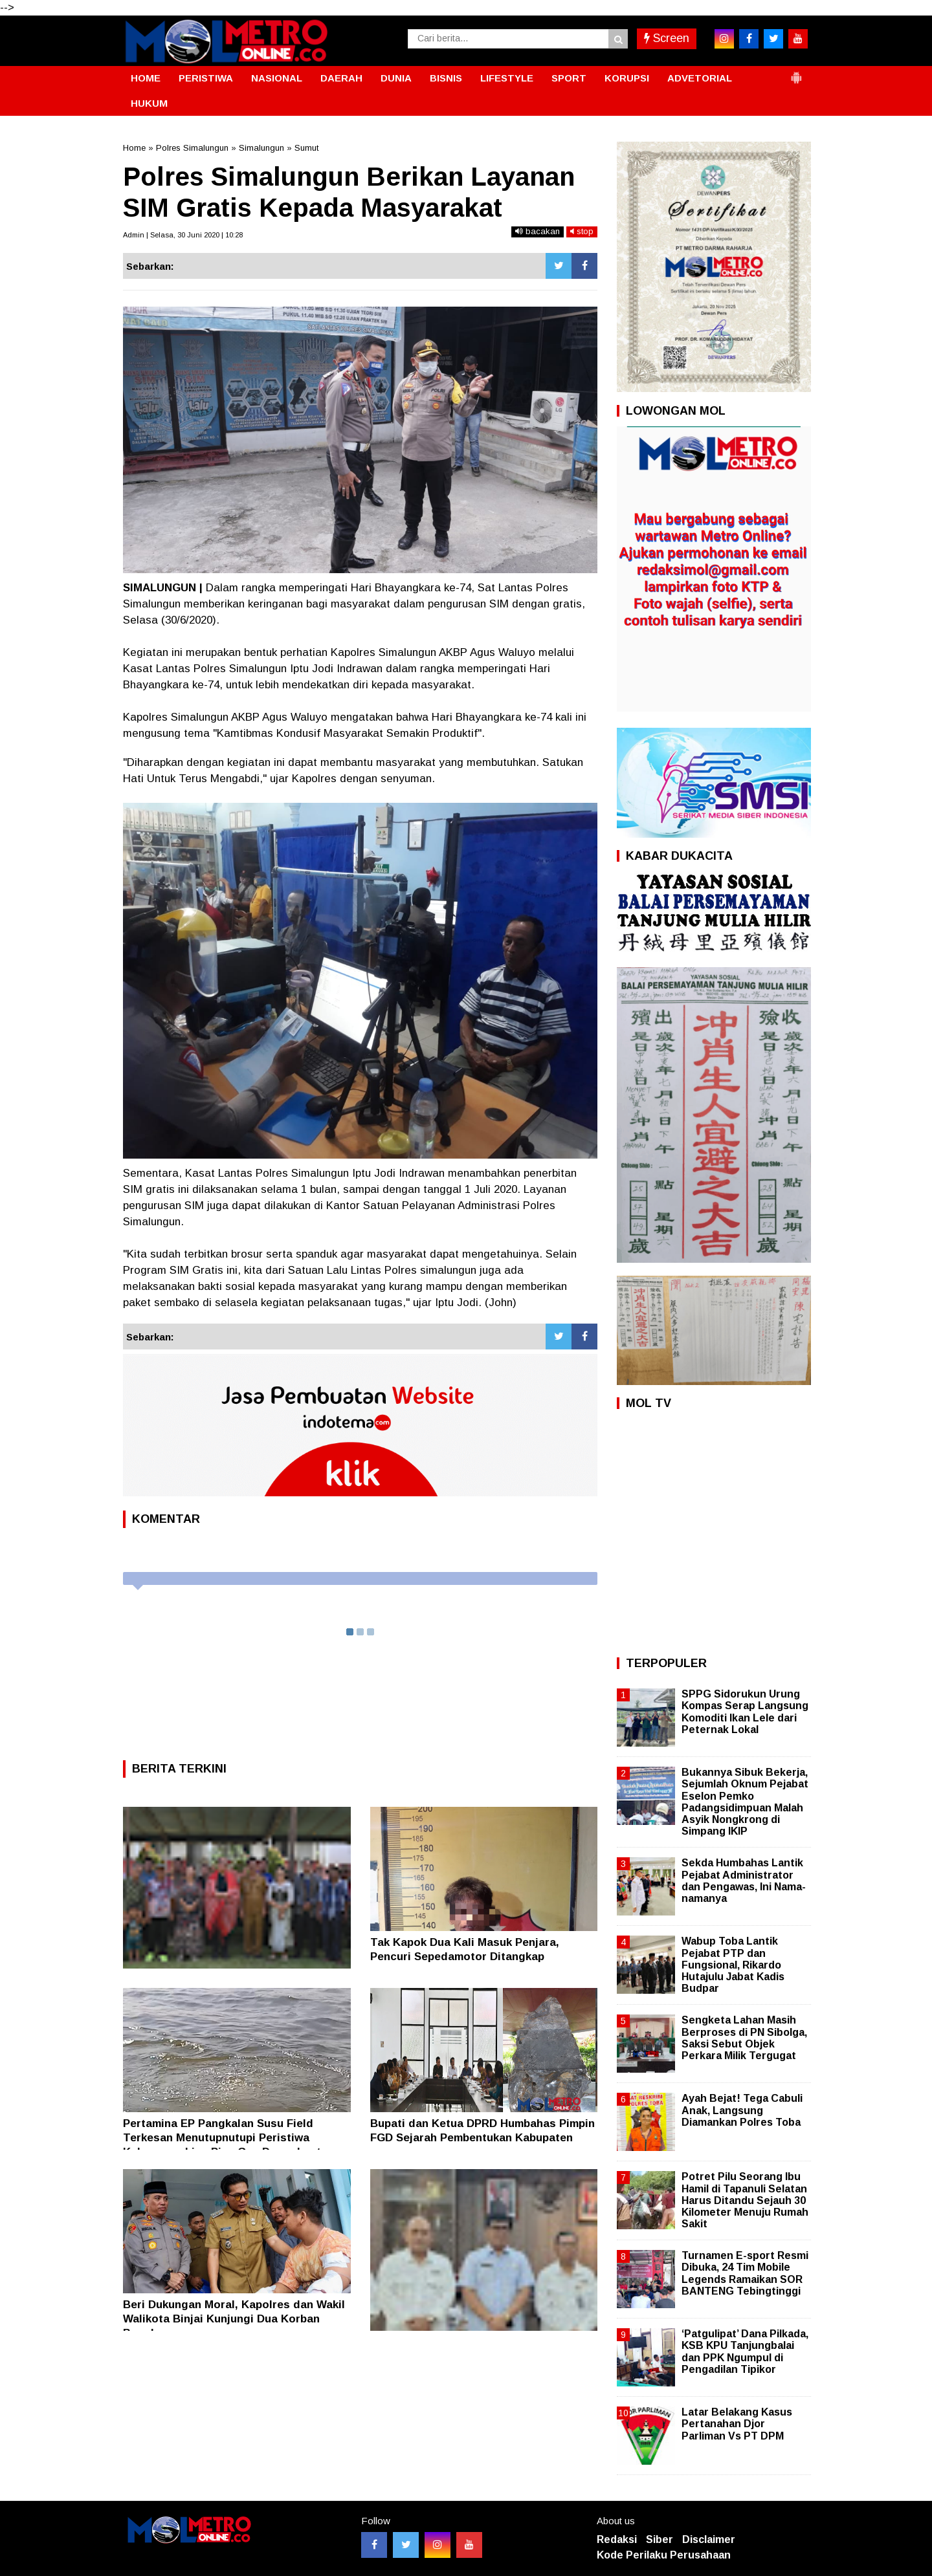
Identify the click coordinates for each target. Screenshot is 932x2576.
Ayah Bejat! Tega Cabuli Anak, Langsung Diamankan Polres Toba (742, 2110)
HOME (146, 77)
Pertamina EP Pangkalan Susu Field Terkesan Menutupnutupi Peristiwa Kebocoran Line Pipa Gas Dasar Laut (222, 2137)
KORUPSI (627, 77)
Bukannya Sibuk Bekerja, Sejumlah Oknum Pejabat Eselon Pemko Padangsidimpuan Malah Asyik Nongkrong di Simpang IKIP (745, 1802)
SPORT (568, 77)
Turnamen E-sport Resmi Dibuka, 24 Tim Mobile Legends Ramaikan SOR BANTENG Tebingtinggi (745, 2273)
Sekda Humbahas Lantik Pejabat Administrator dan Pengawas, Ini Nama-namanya (744, 1880)
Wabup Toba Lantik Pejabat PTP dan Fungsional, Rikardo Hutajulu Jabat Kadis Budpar (733, 1965)
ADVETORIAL (699, 77)
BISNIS (446, 77)
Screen (666, 38)
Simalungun (261, 148)
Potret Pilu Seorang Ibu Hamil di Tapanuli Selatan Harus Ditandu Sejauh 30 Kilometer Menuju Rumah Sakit (745, 2200)
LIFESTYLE (506, 77)
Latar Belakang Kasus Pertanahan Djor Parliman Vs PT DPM (737, 2424)
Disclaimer (708, 2539)
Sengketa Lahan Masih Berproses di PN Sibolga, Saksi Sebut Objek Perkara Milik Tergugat (744, 2037)
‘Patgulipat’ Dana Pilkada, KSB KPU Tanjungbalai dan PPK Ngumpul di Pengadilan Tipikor (745, 2351)
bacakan (537, 231)
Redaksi (617, 2539)
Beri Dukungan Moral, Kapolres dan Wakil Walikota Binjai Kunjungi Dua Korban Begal (234, 2318)
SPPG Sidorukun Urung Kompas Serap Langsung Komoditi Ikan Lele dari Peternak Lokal (745, 1711)
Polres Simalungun (192, 148)
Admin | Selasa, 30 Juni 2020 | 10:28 (183, 235)
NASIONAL (276, 77)
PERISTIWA (206, 77)
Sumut (306, 148)
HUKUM (149, 103)
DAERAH (341, 77)
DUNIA (396, 77)
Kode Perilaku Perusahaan (664, 2554)
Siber (659, 2539)
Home (134, 148)
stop (582, 231)
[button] (796, 72)
